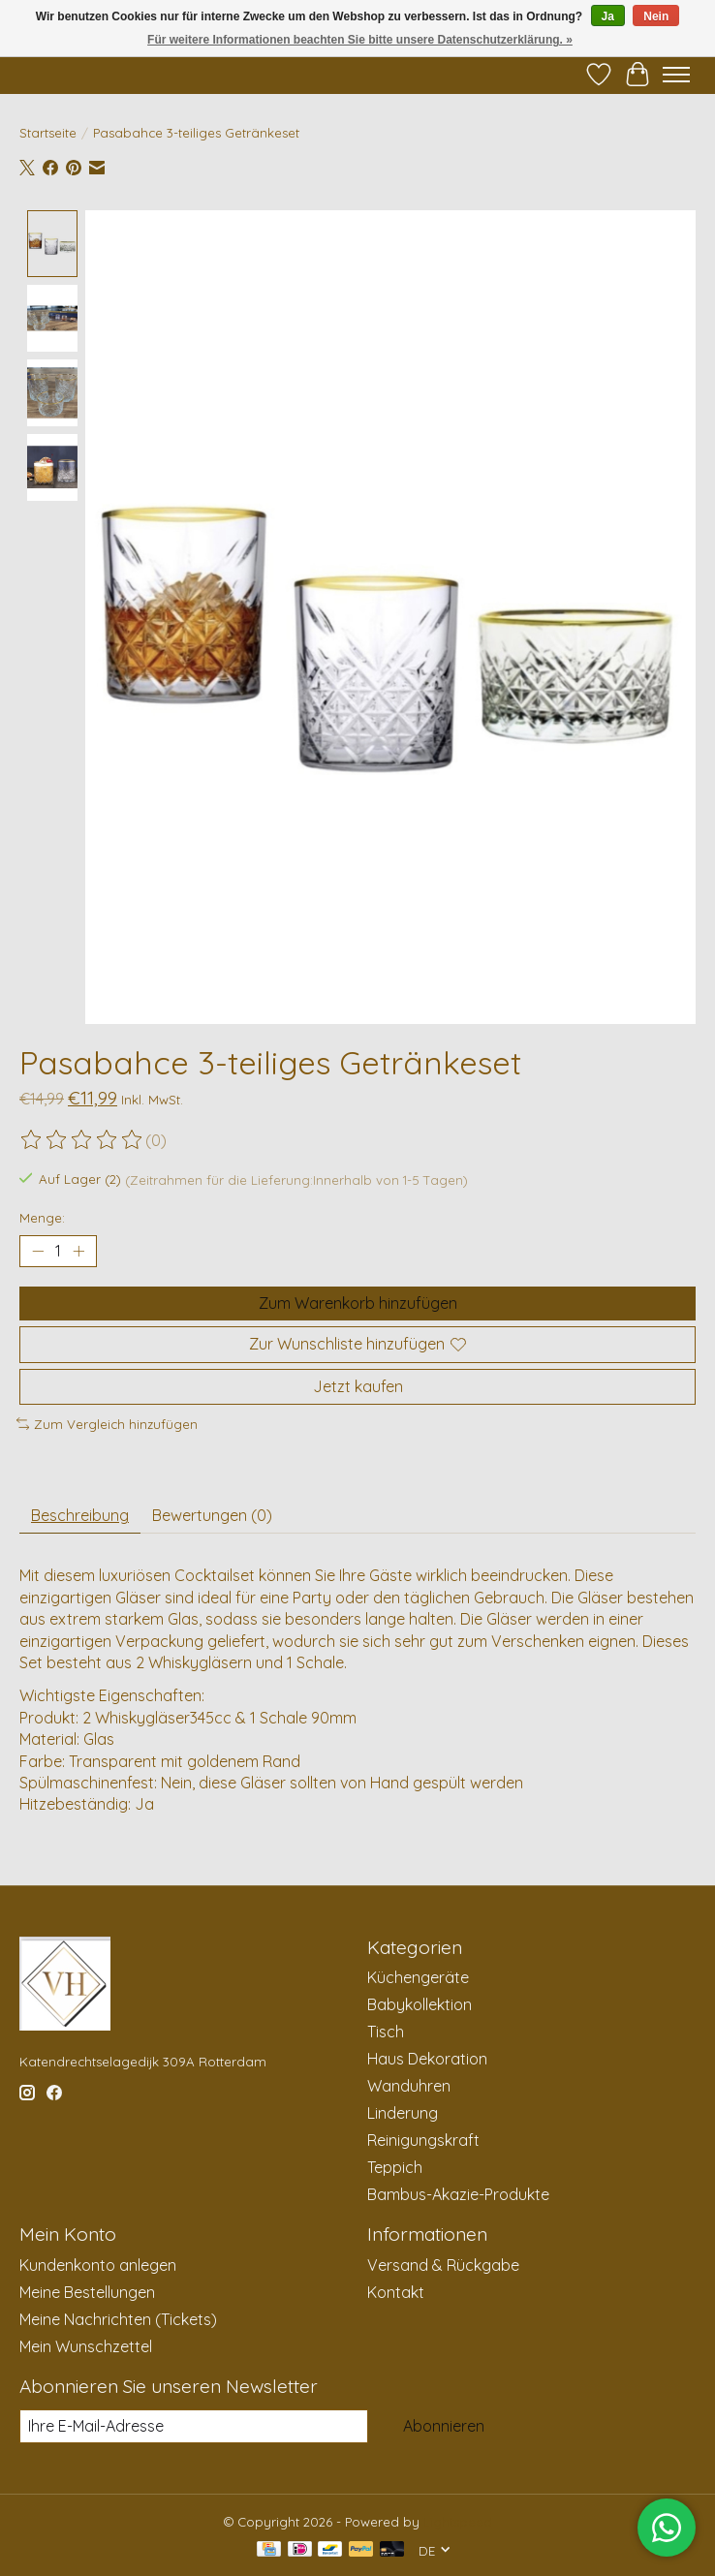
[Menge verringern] (37, 1251)
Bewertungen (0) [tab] (212, 1516)
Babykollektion (419, 2005)
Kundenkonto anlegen (97, 2265)
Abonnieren (443, 2426)
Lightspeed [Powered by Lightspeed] (457, 2522)
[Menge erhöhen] (78, 1251)
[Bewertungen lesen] (82, 1141)
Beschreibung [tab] (80, 1516)
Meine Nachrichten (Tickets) (118, 2319)
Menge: (42, 1218)
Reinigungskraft (423, 2141)
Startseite (48, 132)
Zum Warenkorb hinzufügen (358, 1304)
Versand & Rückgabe (443, 2265)
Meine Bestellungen (87, 2292)
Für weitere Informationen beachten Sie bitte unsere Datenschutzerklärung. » (360, 40)
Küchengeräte (418, 1978)
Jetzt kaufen (358, 1386)
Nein (655, 16)
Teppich (394, 2168)
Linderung (402, 2114)
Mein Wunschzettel (85, 2346)
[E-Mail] (193, 2426)
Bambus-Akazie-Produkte (458, 2195)
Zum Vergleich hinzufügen (107, 1424)
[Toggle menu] (676, 74)
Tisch (385, 2032)
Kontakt (395, 2292)
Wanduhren (409, 2086)
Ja (608, 16)
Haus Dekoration (427, 2059)
